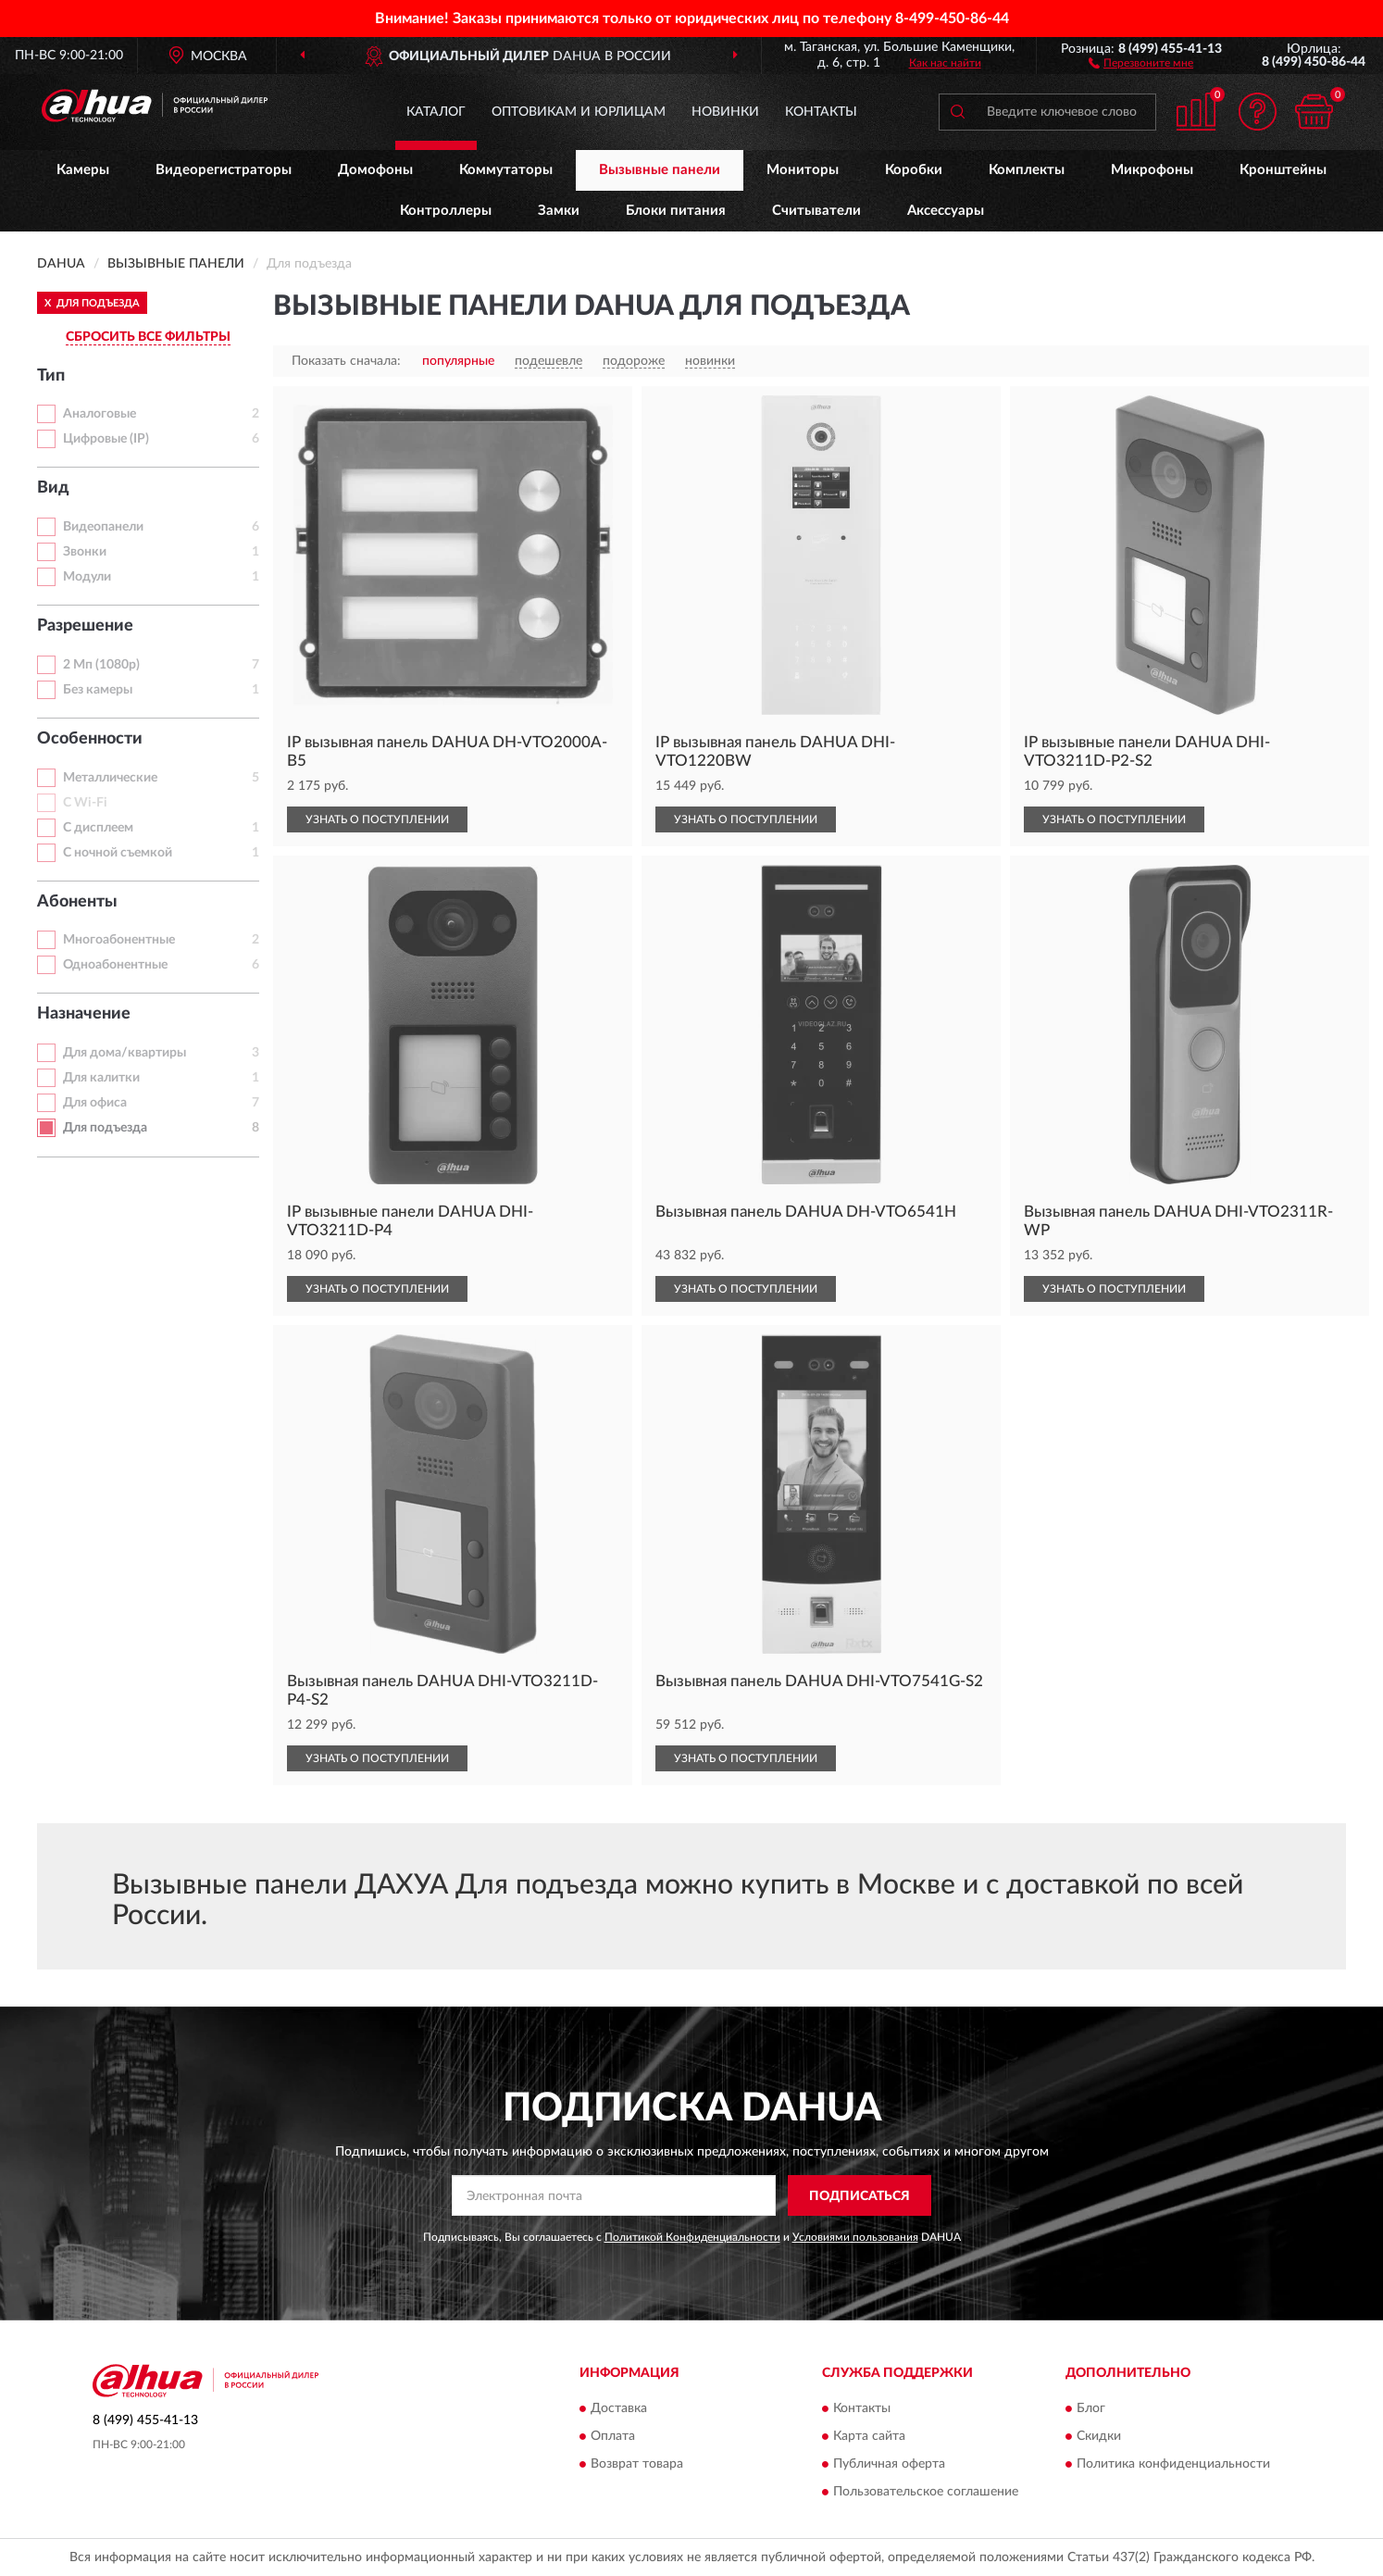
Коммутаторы (506, 170)
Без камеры (97, 689)
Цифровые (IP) (106, 438)
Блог (1091, 2408)
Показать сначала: (346, 361)
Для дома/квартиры (124, 1052)
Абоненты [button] (77, 902)
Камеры (82, 170)
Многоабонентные (119, 939)
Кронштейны (1283, 170)
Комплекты (1027, 170)
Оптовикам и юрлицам (579, 112)
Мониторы (802, 170)
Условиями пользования (855, 2237)
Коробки (913, 170)
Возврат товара (637, 2463)
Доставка (619, 2408)
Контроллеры (446, 211)
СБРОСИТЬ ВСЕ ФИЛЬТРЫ (148, 337)
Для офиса (95, 1102)
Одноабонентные (115, 964)
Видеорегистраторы (224, 170)
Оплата (613, 2436)
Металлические (110, 777)
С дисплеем (98, 827)
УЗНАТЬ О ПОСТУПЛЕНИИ (377, 819)
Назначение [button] (84, 1014)
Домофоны (375, 170)
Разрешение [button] (85, 626)
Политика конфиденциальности (1173, 2463)
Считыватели (816, 211)
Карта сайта (869, 2436)
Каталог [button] (436, 112)
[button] (1141, 62)
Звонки (84, 551)
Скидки (1099, 2436)
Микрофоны (1152, 170)
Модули (87, 576)
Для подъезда (105, 1127)
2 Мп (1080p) (101, 664)
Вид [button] (53, 488)
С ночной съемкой (117, 852)
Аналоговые (99, 413)
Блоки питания (676, 211)
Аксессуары (945, 211)
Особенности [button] (90, 739)
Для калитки (101, 1077)
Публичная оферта (889, 2463)
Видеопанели (103, 526)
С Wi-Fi (85, 802)
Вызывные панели (659, 170)
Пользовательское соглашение (925, 2491)
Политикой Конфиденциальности (692, 2237)
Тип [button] (51, 376)
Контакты (821, 112)
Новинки (725, 112)
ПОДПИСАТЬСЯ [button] (859, 2196)
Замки (558, 211)
